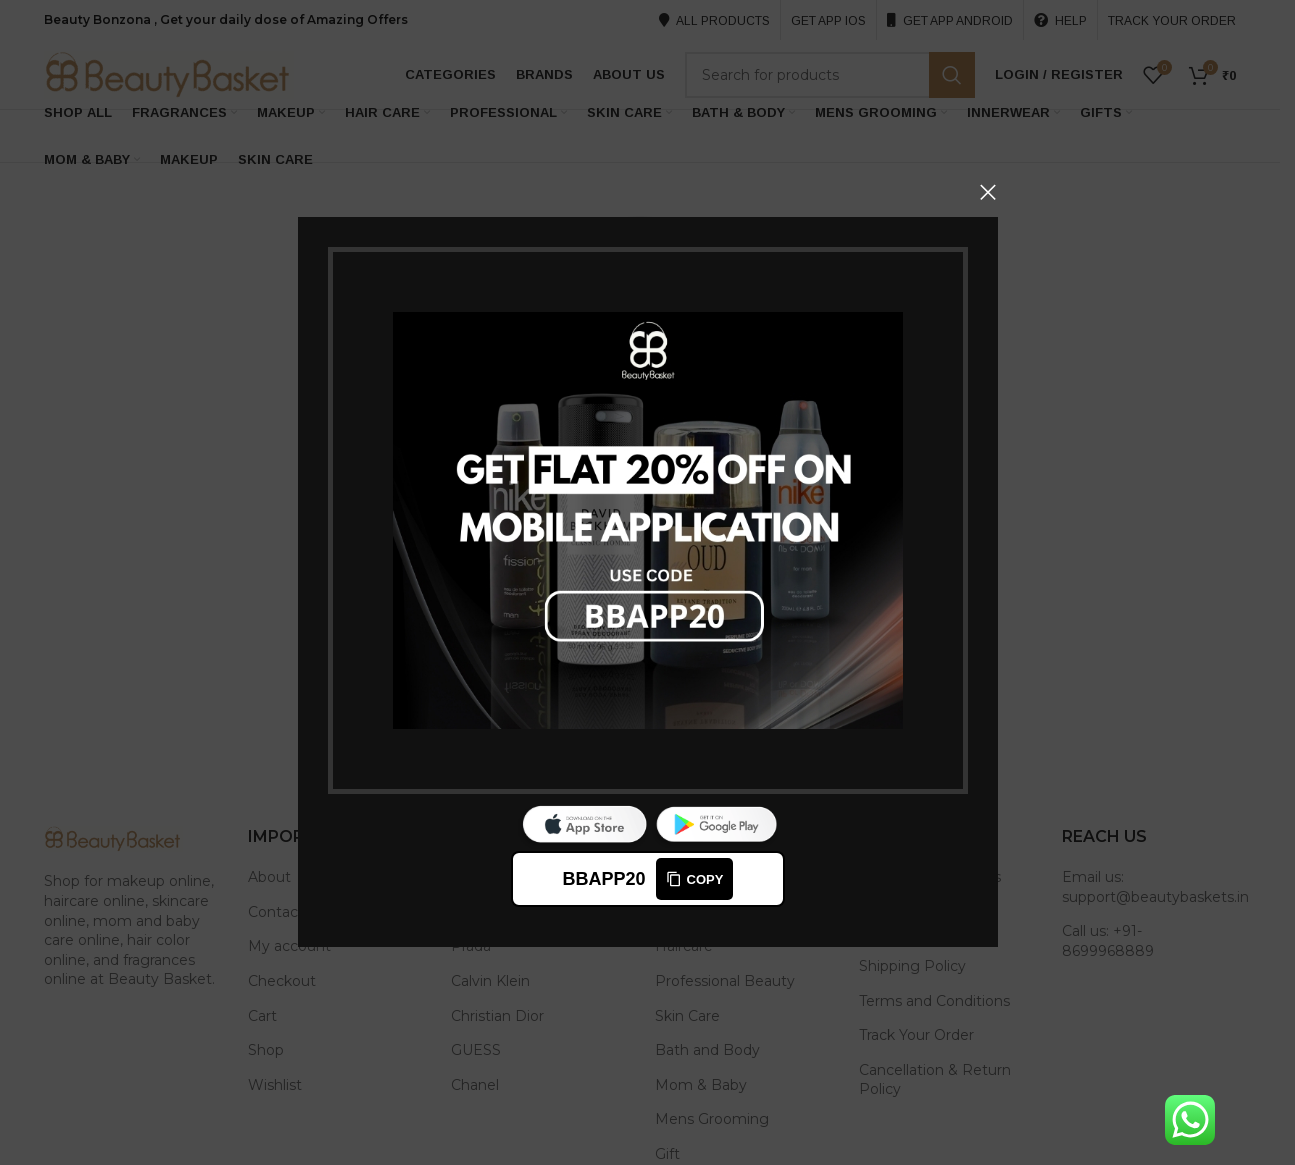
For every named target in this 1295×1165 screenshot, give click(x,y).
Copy (694, 880)
